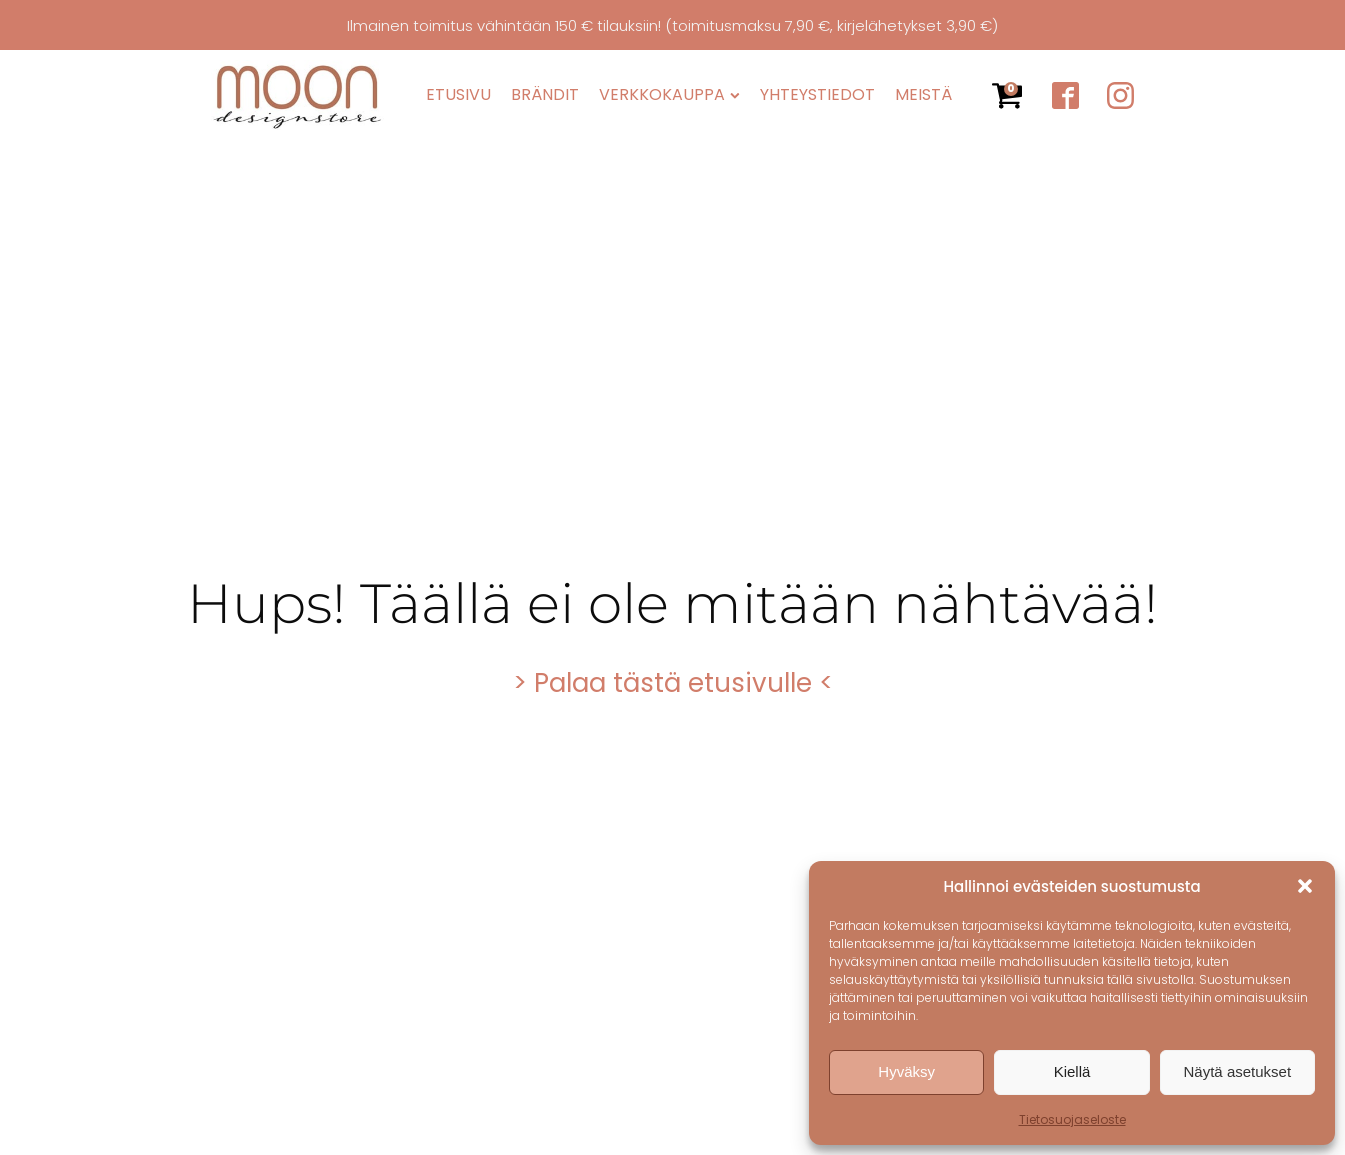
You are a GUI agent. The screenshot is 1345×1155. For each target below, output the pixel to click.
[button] (1305, 886)
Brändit (545, 95)
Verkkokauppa (669, 95)
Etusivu (458, 95)
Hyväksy (906, 1071)
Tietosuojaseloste (1072, 1119)
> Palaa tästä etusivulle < (673, 683)
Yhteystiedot (817, 95)
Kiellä (1072, 1071)
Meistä (923, 95)
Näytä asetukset (1238, 1071)
